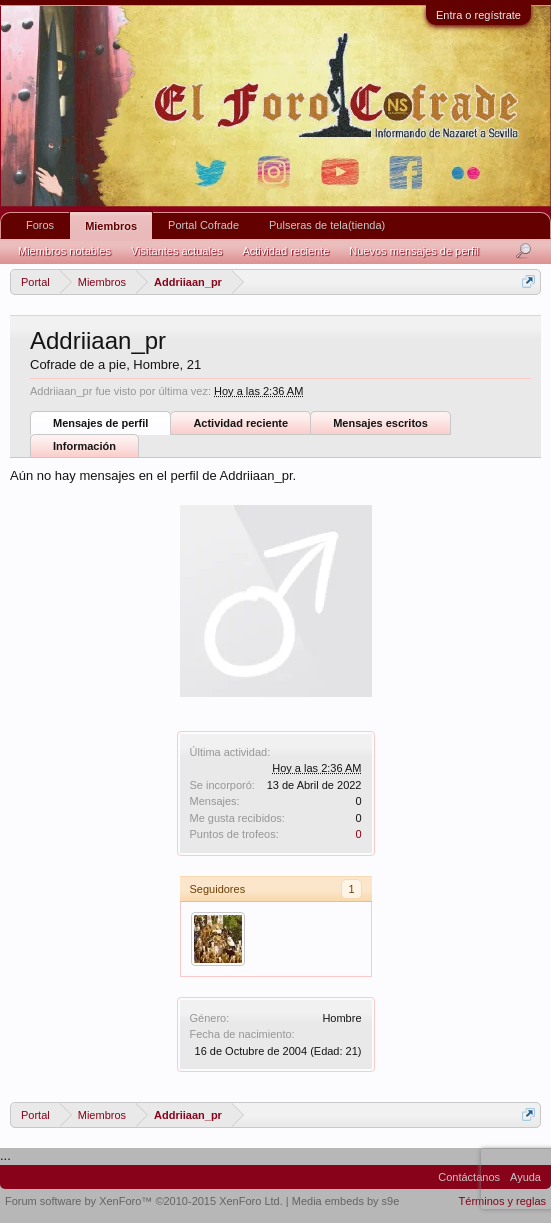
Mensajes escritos (380, 423)
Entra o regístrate (478, 15)
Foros (40, 225)
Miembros (111, 226)
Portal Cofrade (203, 225)
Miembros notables (64, 251)
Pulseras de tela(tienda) (327, 225)
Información (84, 446)
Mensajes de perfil (100, 423)
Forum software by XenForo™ (144, 1201)
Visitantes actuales (177, 251)
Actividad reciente (240, 423)
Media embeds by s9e (346, 1201)
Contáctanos (469, 1177)
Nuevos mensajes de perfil (414, 251)
